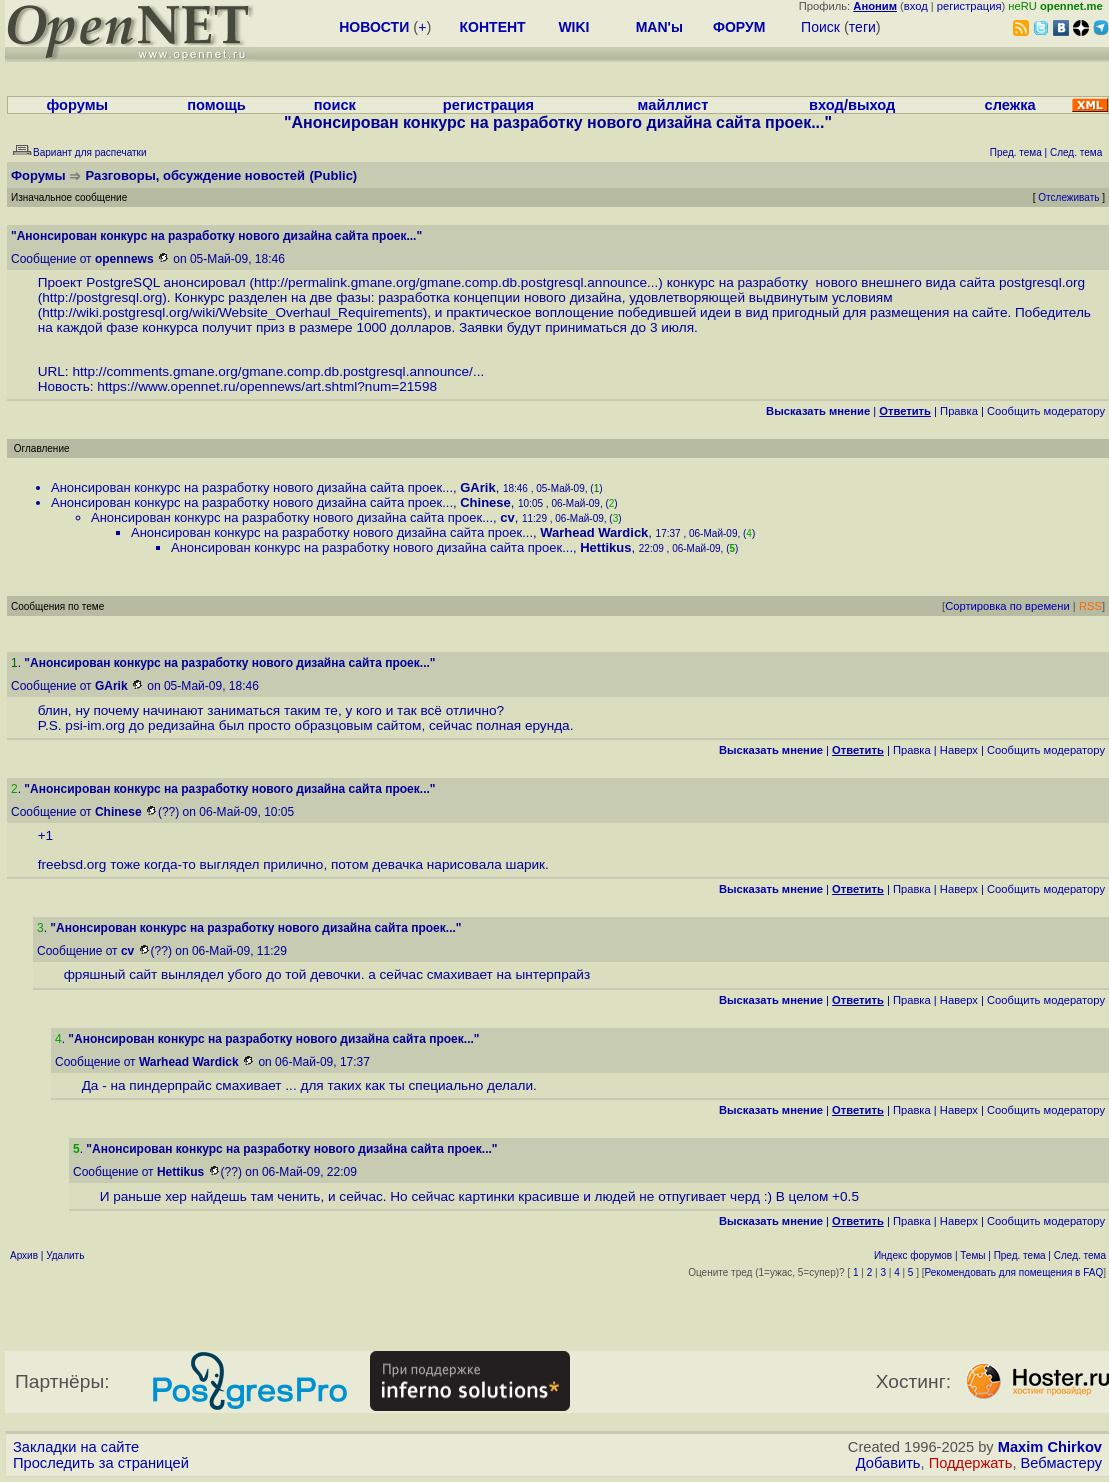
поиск (335, 105)
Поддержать (971, 1463)
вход (916, 6)
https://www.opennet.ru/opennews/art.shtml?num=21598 (267, 386)
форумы (77, 105)
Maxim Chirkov (1050, 1447)
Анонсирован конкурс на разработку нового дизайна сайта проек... (252, 487)
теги (862, 27)
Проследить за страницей (101, 1463)
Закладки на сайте (76, 1447)
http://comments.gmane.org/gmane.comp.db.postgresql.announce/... (278, 371)
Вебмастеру (1061, 1463)
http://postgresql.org (102, 297)
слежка (1010, 105)
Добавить (888, 1463)
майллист (673, 105)
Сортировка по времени (1007, 606)
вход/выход (852, 105)
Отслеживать (1068, 197)
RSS (1090, 606)
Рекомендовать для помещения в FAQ (1014, 1272)
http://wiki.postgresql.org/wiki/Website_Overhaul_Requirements (232, 312)
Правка (959, 411)
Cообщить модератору (1046, 411)
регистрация (969, 6)
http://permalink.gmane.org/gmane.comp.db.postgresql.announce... (456, 282)
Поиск (820, 27)
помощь (216, 105)
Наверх (959, 750)
